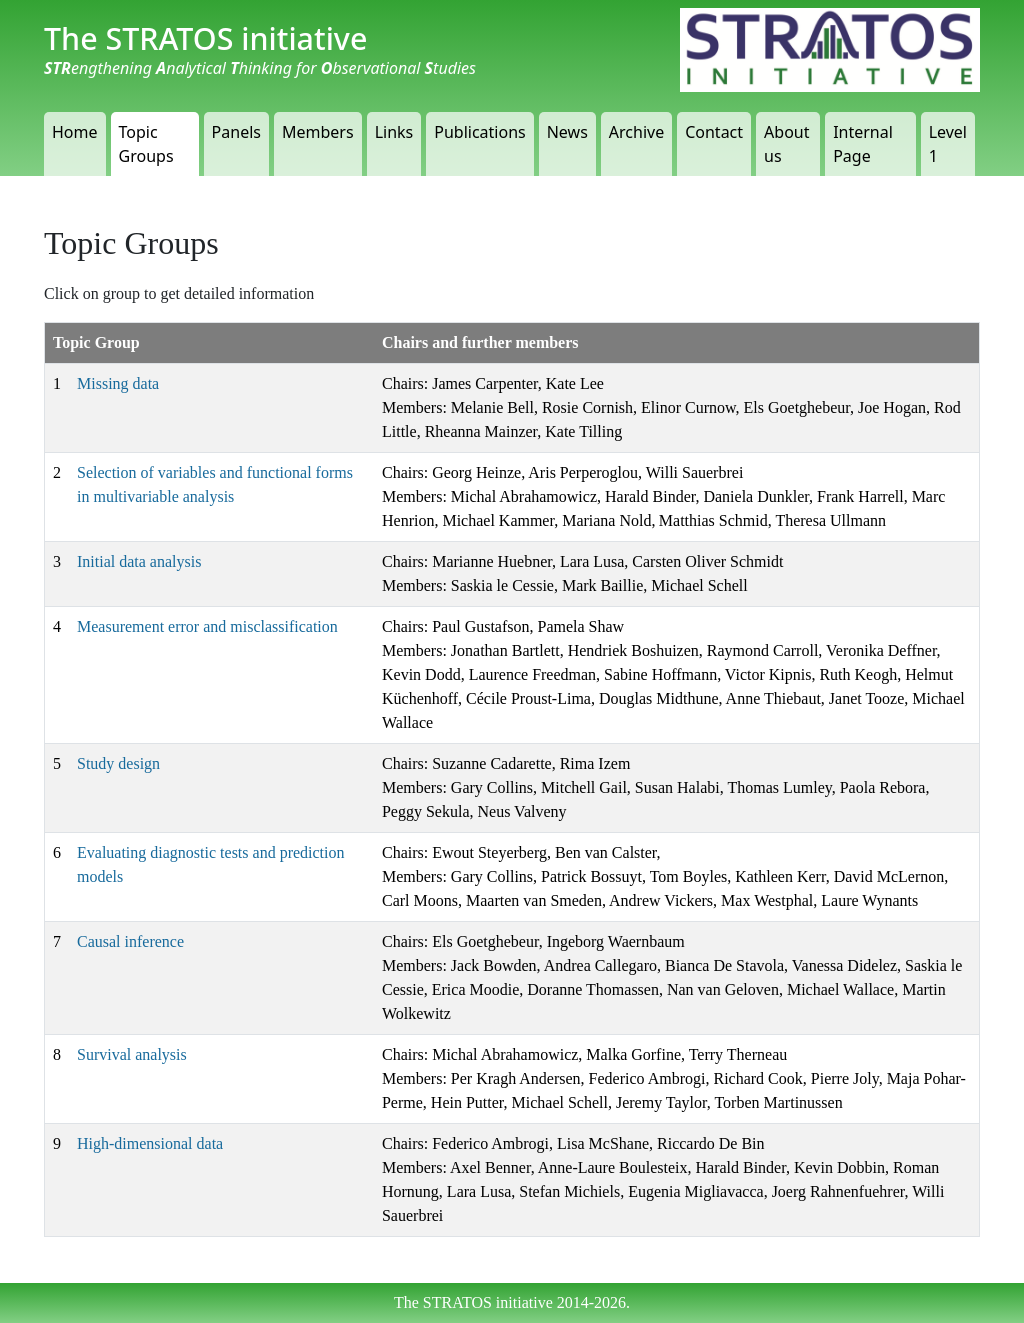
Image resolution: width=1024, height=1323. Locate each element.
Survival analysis (132, 1054)
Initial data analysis (139, 561)
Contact (714, 132)
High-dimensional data (150, 1143)
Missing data (118, 383)
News (567, 132)
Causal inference (130, 941)
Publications (479, 132)
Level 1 (948, 144)
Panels (236, 132)
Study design (118, 763)
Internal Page (863, 144)
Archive (636, 132)
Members (318, 132)
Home (75, 132)
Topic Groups (146, 144)
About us (786, 144)
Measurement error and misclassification (207, 626)
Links (394, 132)
